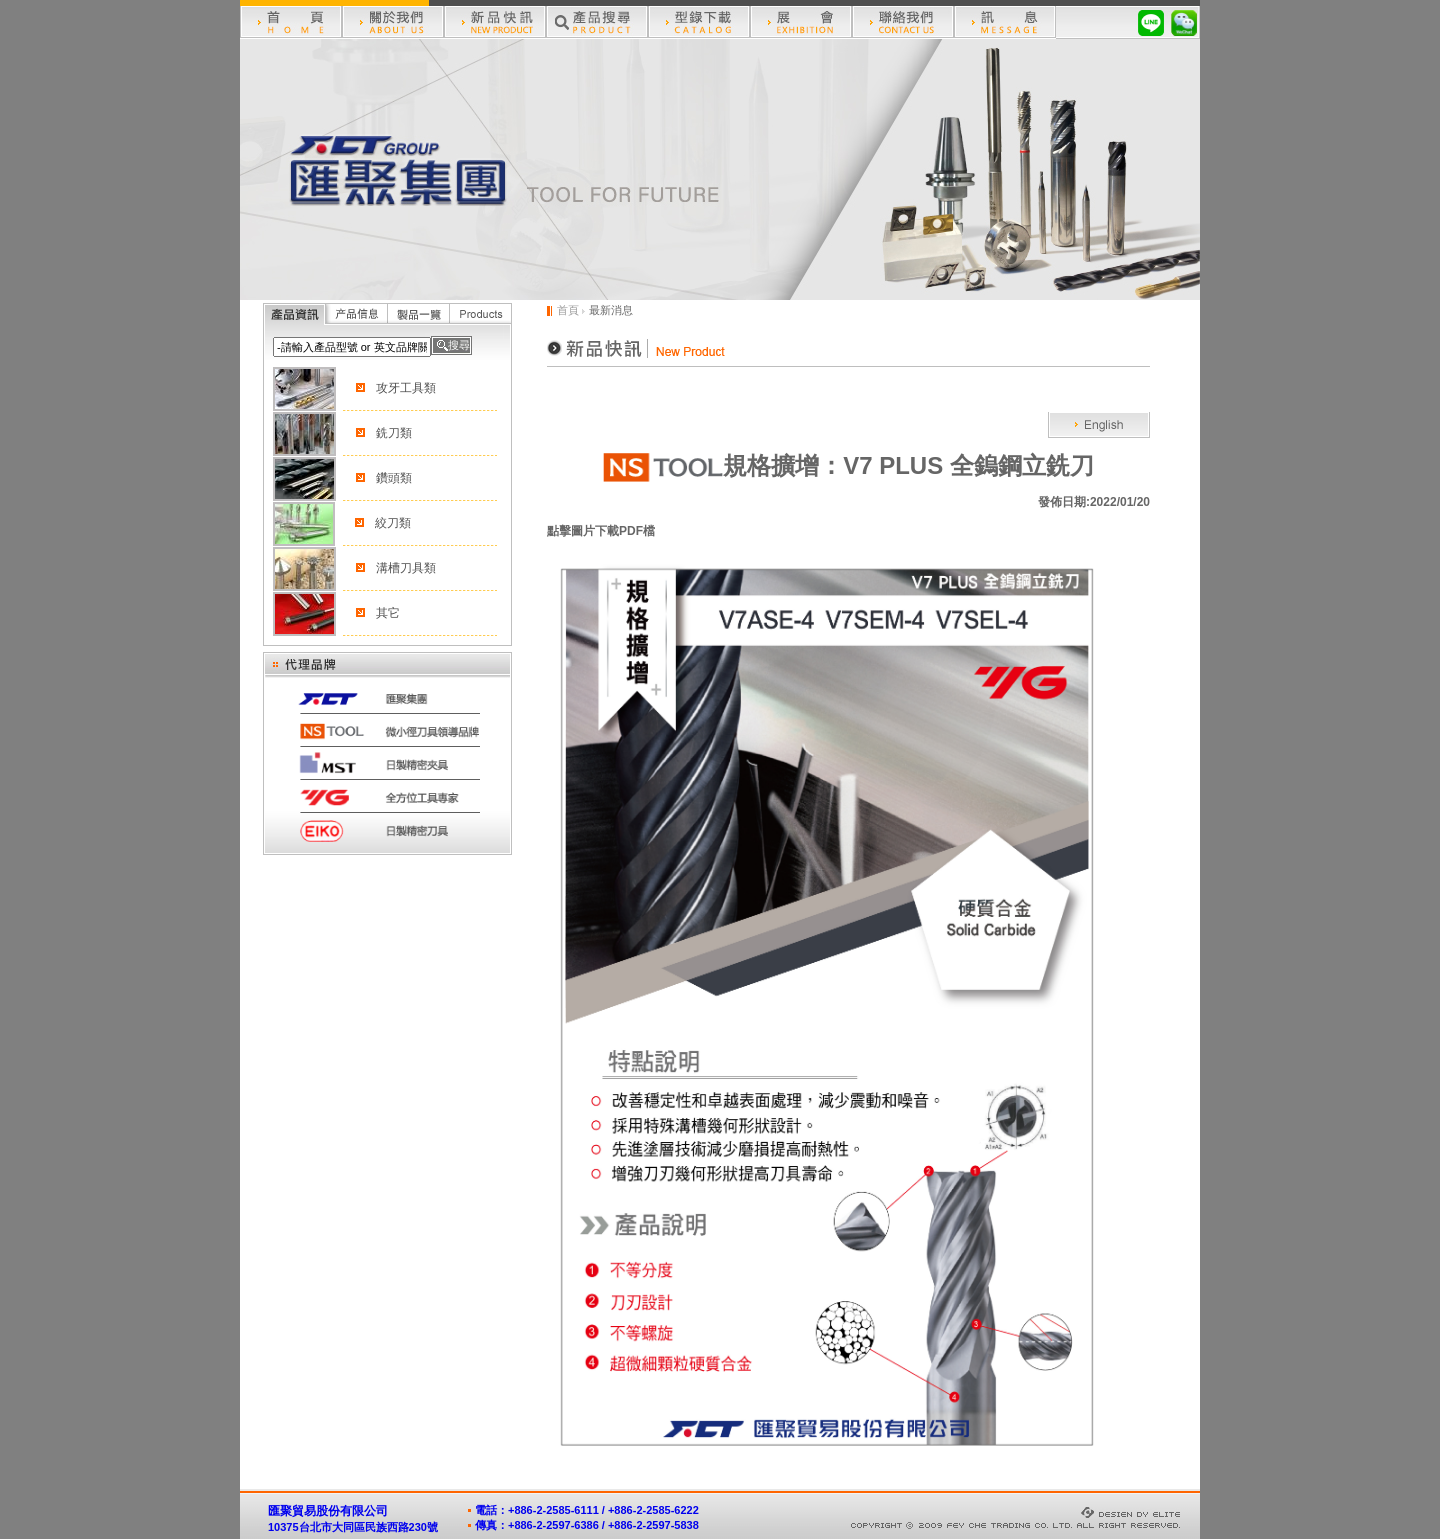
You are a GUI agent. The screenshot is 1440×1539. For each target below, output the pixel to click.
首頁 (568, 310)
